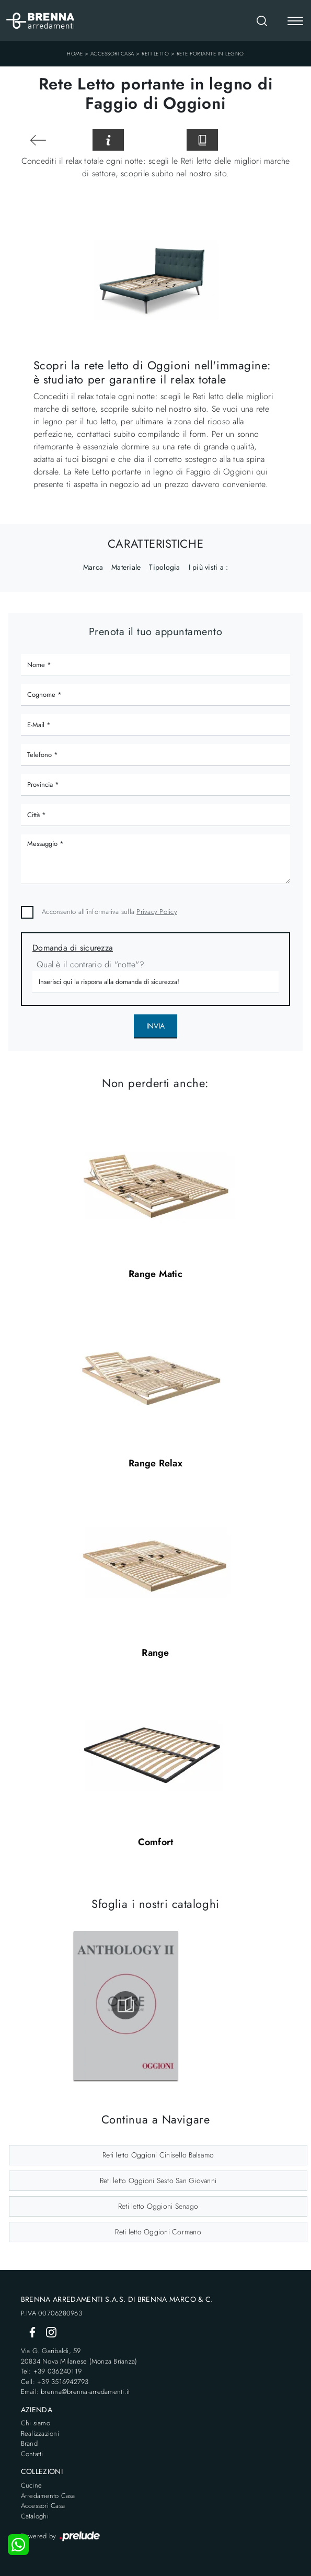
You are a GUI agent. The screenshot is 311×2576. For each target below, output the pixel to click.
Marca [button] (93, 567)
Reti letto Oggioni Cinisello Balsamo (158, 2155)
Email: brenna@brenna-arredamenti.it (75, 2392)
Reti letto (155, 54)
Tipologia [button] (164, 567)
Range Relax (155, 1463)
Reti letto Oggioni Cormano (158, 2232)
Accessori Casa (112, 54)
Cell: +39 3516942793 (55, 2382)
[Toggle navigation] (295, 22)
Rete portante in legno (210, 54)
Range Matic (155, 1274)
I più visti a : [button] (208, 567)
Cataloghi (35, 2516)
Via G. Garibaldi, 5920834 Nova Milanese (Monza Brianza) (79, 2356)
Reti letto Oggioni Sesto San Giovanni (158, 2180)
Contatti (32, 2454)
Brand (29, 2443)
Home (75, 54)
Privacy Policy (156, 912)
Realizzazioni (40, 2433)
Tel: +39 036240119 (51, 2371)
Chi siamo (35, 2423)
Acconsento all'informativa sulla (109, 912)
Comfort (156, 1842)
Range (155, 1652)
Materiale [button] (126, 567)
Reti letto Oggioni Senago (158, 2206)
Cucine (31, 2485)
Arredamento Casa (48, 2496)
